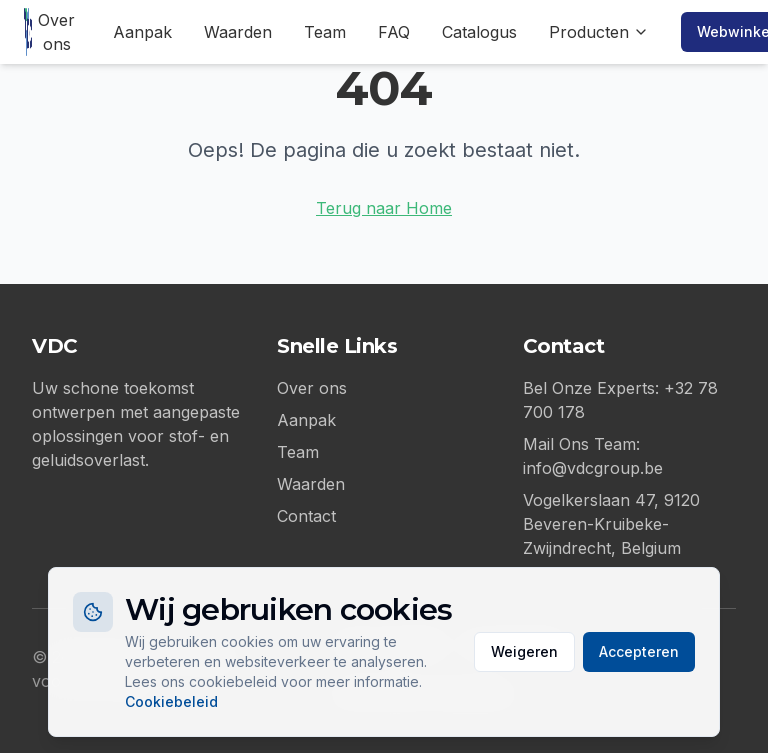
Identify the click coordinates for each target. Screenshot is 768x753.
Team (325, 32)
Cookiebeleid (171, 701)
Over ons (56, 32)
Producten (599, 32)
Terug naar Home (384, 208)
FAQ (394, 32)
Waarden (238, 32)
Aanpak (142, 32)
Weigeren (524, 651)
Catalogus (479, 32)
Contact (306, 516)
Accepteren (639, 651)
